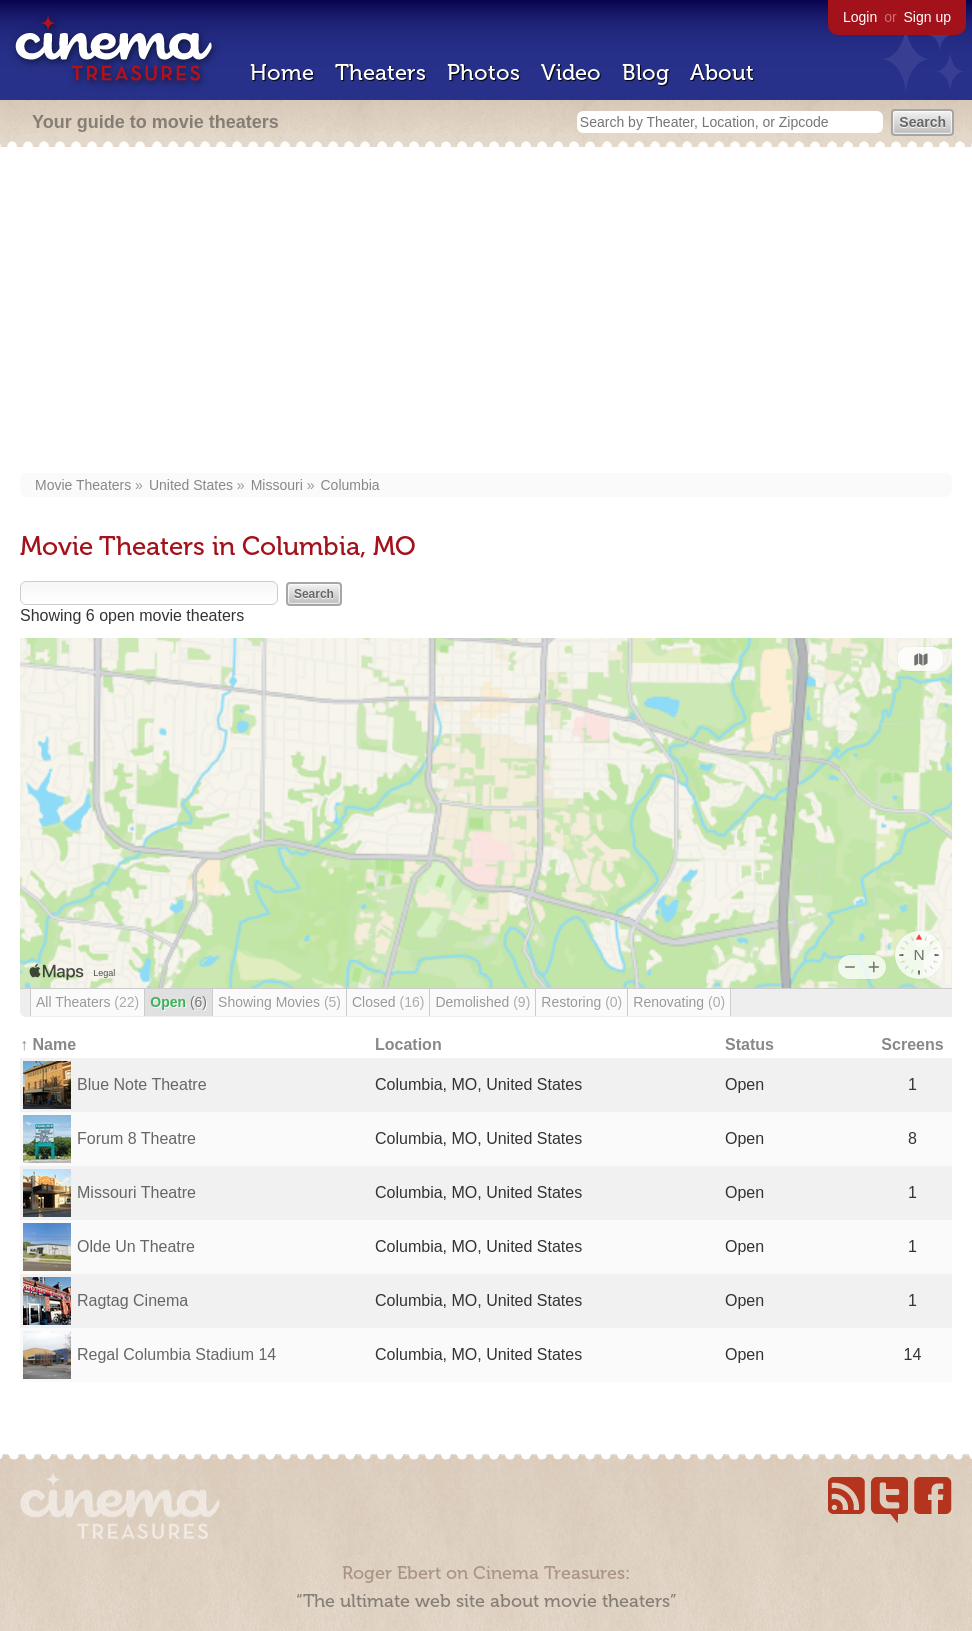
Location (408, 1044)
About (722, 72)
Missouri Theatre (136, 1192)
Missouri (277, 485)
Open (178, 1002)
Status (749, 1044)
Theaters (380, 72)
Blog (645, 72)
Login (860, 17)
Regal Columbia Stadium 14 (176, 1354)
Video (571, 72)
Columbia (349, 485)
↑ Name (48, 1044)
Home (282, 72)
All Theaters (87, 1002)
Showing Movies (279, 1002)
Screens (912, 1044)
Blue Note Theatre (142, 1084)
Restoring (581, 1002)
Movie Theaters (83, 485)
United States (191, 485)
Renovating (679, 1002)
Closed (388, 1002)
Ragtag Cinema (132, 1300)
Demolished (482, 1002)
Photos (483, 72)
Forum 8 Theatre (136, 1138)
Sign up (927, 17)
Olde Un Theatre (136, 1246)
